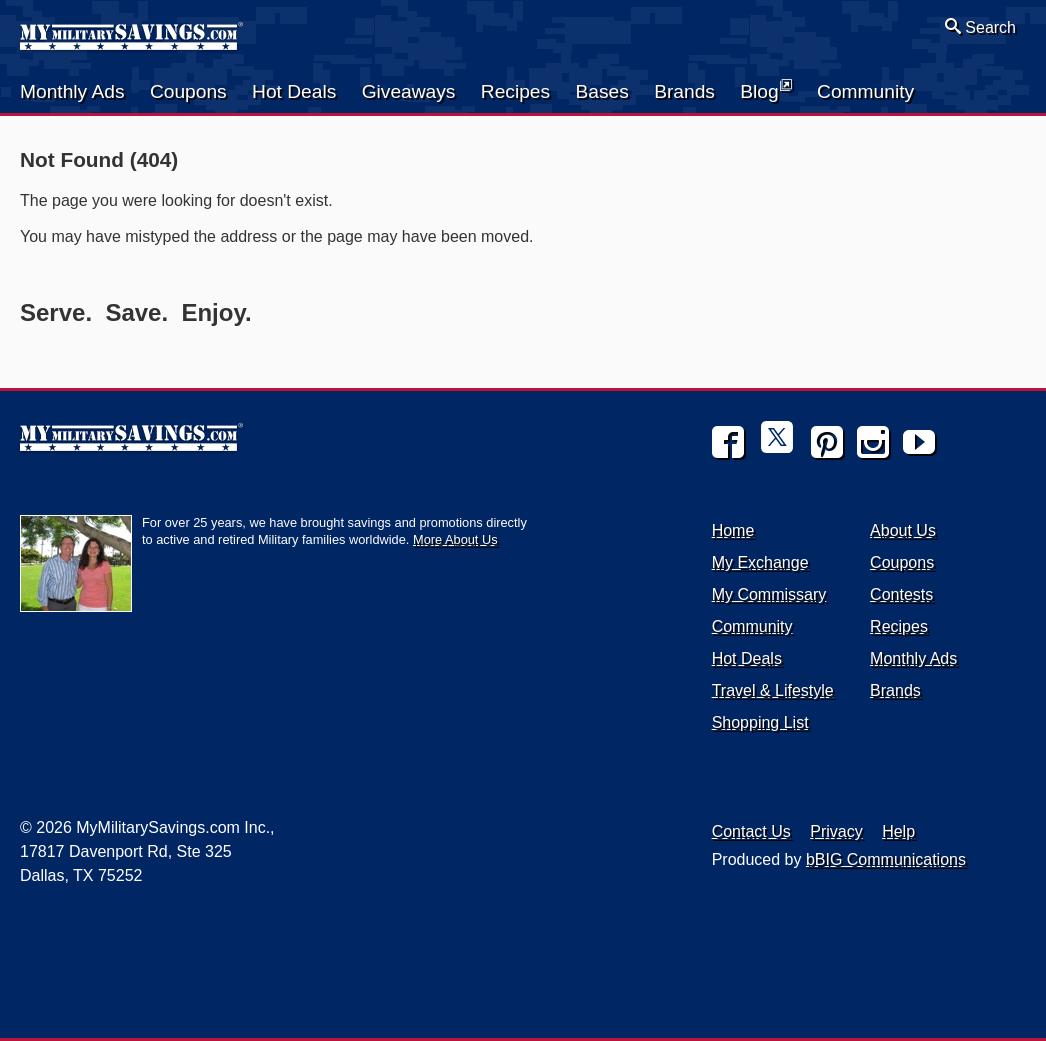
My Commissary (769, 594)
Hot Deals (294, 91)
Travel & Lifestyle (773, 690)
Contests (901, 594)
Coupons (188, 91)
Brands (684, 91)
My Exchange (760, 562)
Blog (765, 90)
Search (980, 27)
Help (898, 831)
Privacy (836, 831)
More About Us (455, 539)
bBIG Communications (886, 859)
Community (865, 91)
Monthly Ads (72, 91)
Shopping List (760, 722)
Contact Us (751, 831)
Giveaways (409, 91)
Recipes (515, 91)
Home (733, 530)
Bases (601, 91)
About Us (903, 530)
